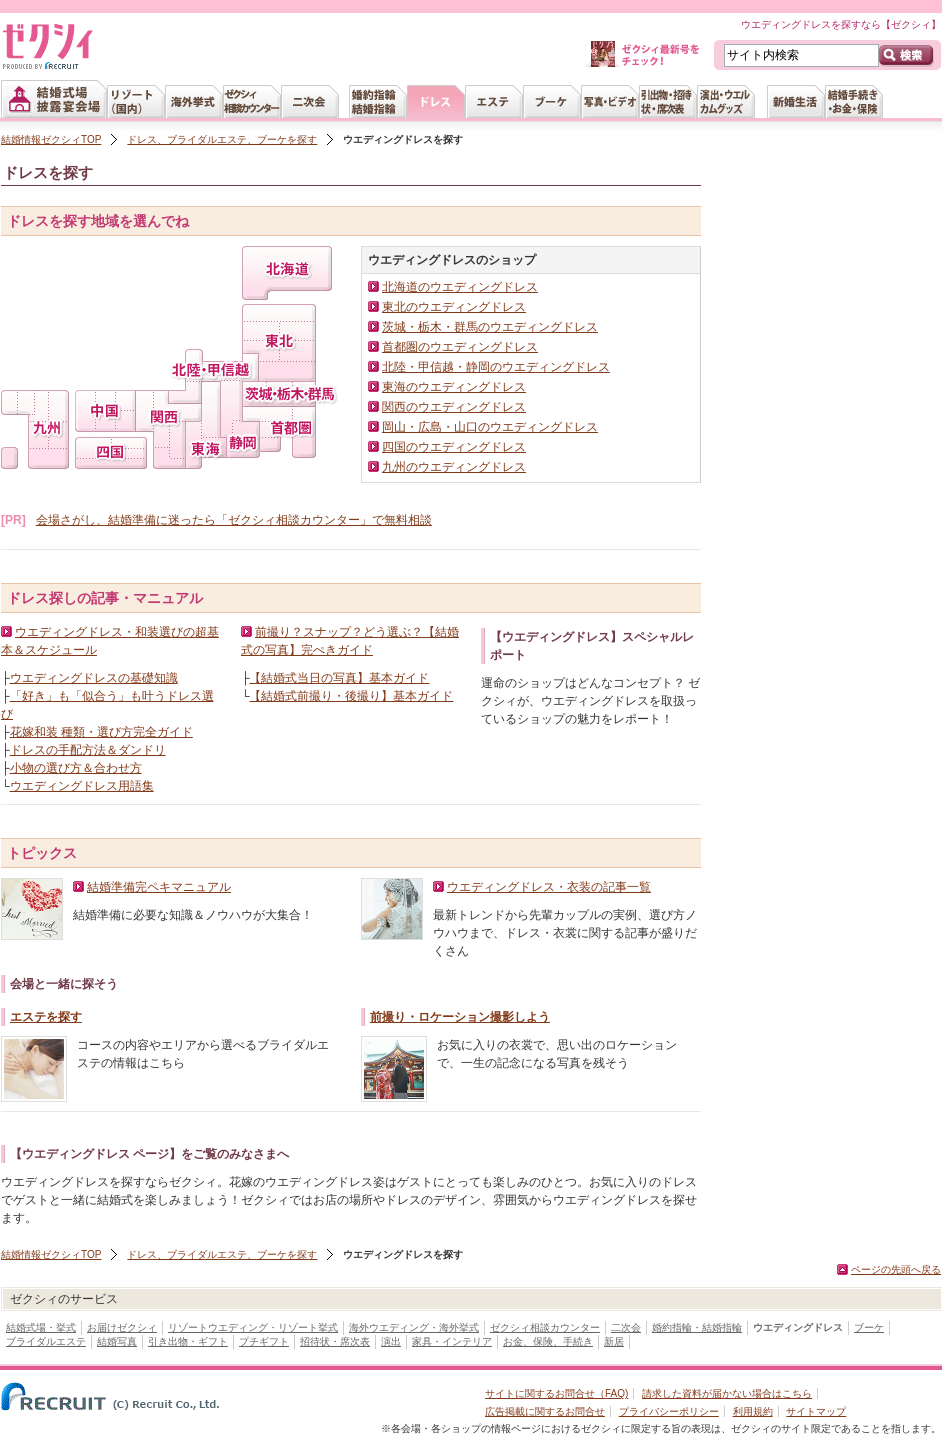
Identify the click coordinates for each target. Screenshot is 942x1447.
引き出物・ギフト (188, 1341)
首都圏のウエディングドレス (460, 347)
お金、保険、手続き (548, 1341)
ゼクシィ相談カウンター (545, 1327)
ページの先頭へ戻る (896, 1269)
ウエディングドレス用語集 (82, 786)
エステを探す (46, 1017)
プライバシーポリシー (669, 1411)
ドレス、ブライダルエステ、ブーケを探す (222, 139)
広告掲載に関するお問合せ (545, 1411)
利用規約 (753, 1411)
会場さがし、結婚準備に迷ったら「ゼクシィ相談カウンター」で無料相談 (234, 520)
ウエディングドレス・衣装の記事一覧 (549, 887)
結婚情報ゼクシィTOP (51, 139)
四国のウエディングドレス (454, 447)
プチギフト (264, 1341)
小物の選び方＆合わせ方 (76, 768)
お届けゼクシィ (122, 1327)
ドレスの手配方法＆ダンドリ (88, 750)
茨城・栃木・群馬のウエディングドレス (490, 327)
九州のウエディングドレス (454, 467)
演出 (391, 1341)
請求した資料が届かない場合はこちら (727, 1393)
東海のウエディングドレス (454, 387)
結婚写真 (117, 1341)
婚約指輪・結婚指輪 (697, 1327)
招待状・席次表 (335, 1341)
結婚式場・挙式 (41, 1327)
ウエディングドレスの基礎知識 (94, 678)
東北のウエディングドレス (454, 307)
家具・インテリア (452, 1341)
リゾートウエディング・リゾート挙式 (253, 1327)
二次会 (626, 1327)
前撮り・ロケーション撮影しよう (460, 1017)
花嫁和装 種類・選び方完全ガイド (101, 732)
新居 (614, 1341)
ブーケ (869, 1327)
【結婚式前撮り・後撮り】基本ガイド (351, 696)
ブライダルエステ (46, 1341)
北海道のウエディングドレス (460, 287)
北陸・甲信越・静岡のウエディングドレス (496, 367)
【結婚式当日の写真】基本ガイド (339, 678)
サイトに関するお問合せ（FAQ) (556, 1393)
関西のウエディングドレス (454, 407)
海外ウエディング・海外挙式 (414, 1327)
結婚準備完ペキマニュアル (159, 887)
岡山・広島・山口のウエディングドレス (490, 427)
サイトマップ (816, 1411)
